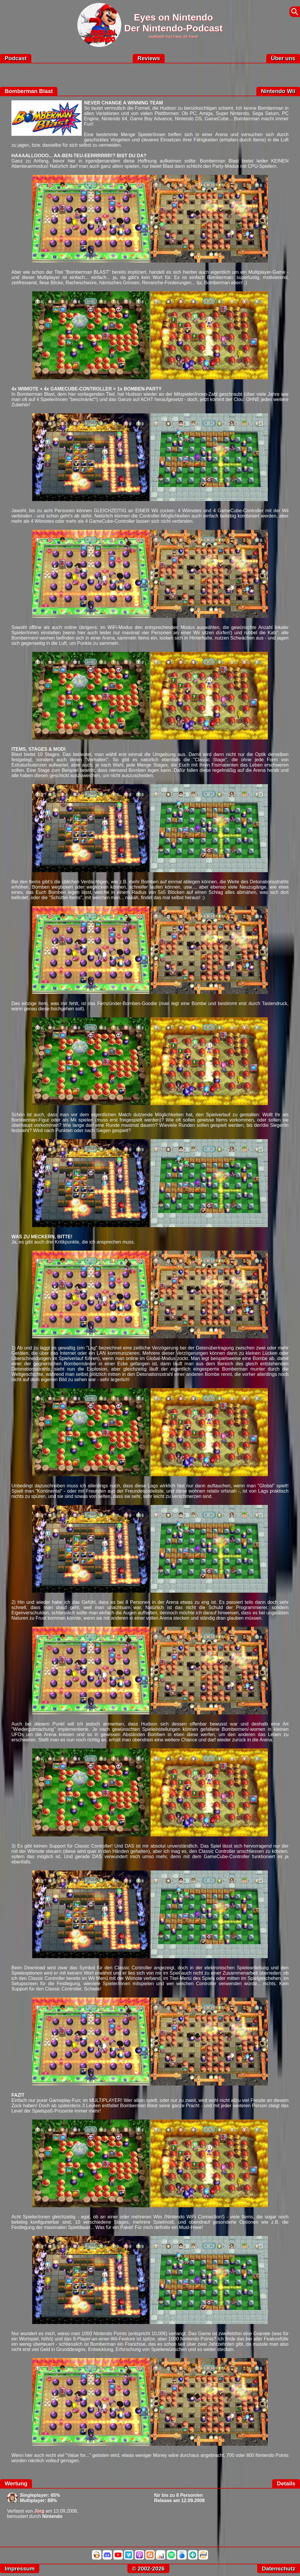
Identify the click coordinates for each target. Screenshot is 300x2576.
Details (286, 2483)
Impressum (20, 2568)
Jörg (39, 2511)
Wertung (16, 2483)
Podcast (16, 58)
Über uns (283, 58)
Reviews (148, 58)
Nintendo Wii (278, 91)
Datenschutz (278, 2568)
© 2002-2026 (148, 2568)
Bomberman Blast (29, 91)
